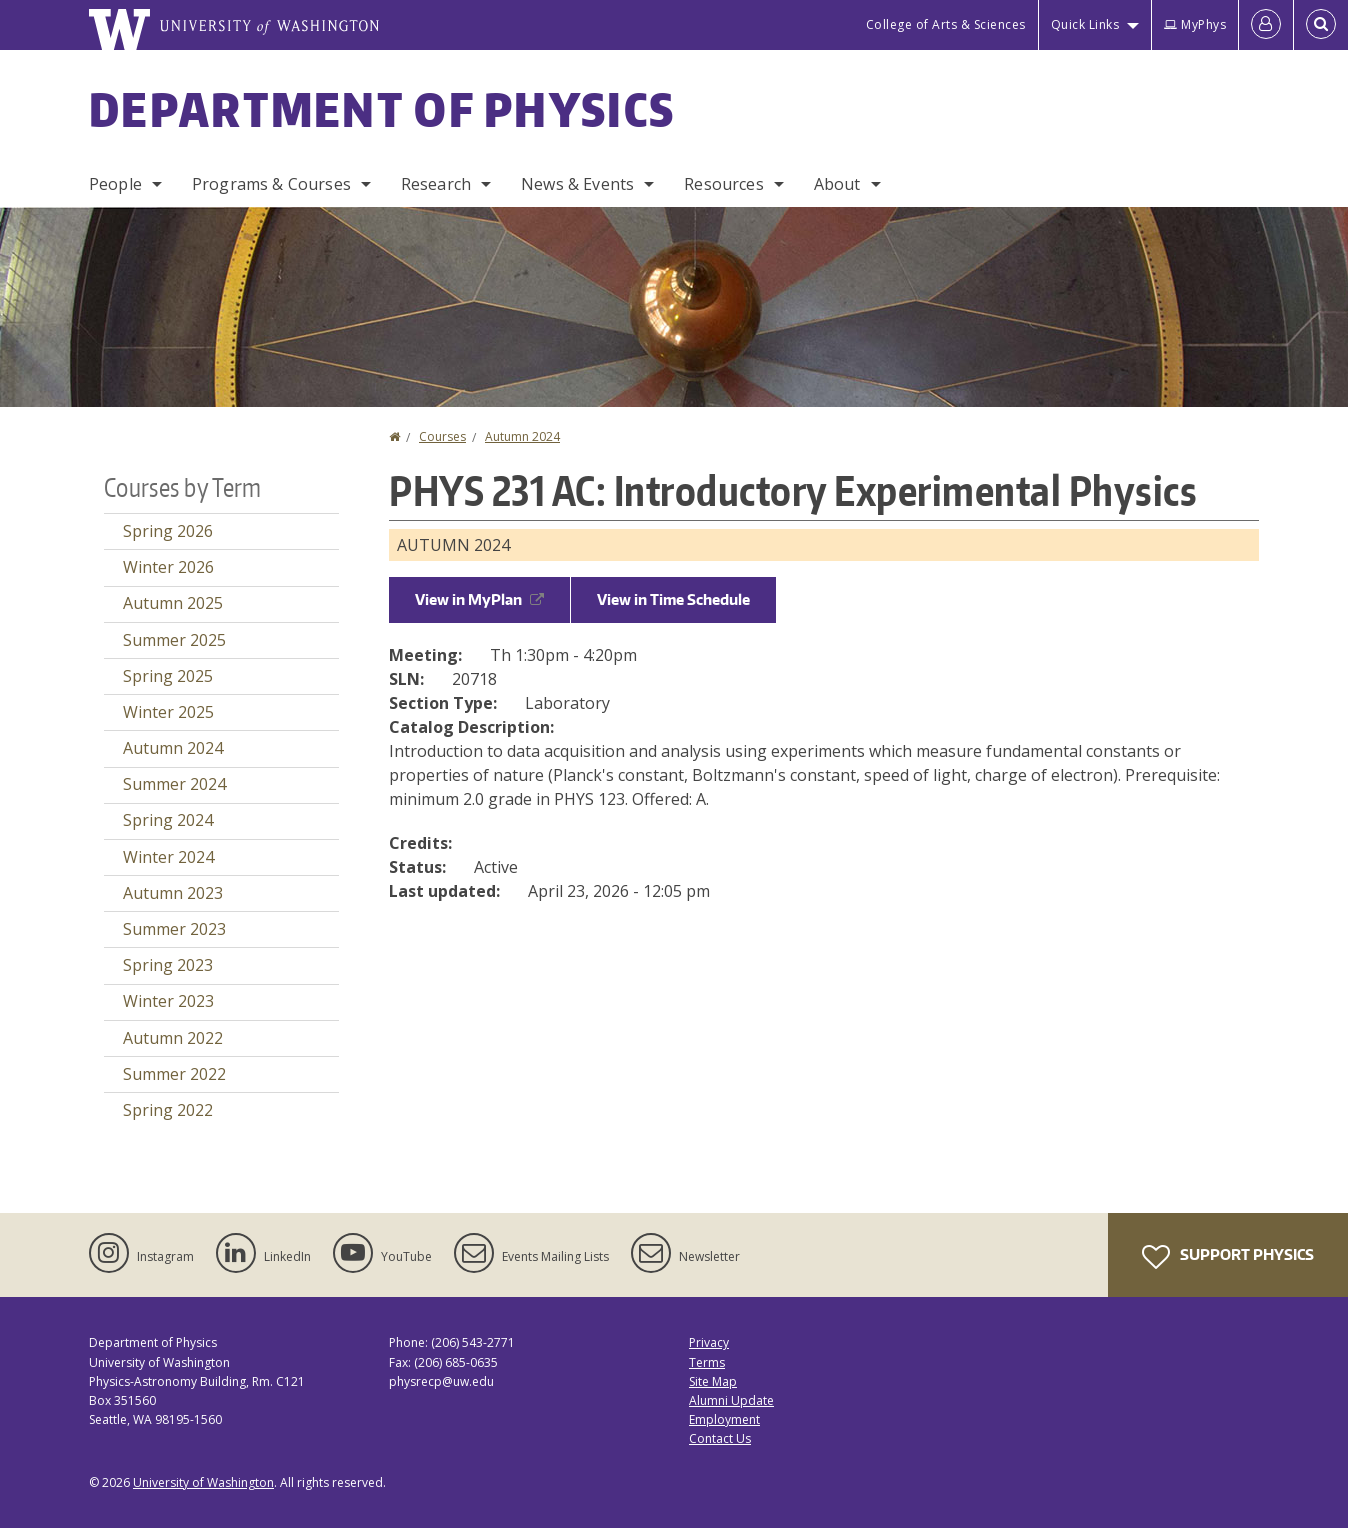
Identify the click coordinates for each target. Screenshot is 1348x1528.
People (115, 184)
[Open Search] (1321, 25)
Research (436, 184)
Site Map (713, 1381)
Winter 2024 (168, 857)
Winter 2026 (168, 567)
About (837, 184)
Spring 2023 (168, 965)
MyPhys (1195, 24)
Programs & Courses (271, 184)
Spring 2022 (168, 1110)
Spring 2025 (168, 676)
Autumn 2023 (173, 893)
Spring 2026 (168, 531)
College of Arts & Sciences (946, 24)
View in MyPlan (479, 599)
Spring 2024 (168, 820)
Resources (723, 184)
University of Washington (203, 1482)
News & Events (577, 184)
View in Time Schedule (673, 599)
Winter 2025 (168, 712)
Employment (724, 1419)
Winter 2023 (168, 1001)
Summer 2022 (174, 1074)
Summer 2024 (174, 784)
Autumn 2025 (173, 603)
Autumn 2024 (522, 436)
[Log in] (1266, 25)
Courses (442, 436)
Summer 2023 (174, 929)
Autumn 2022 (173, 1038)
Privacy (709, 1342)
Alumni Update (731, 1400)
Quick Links (1085, 24)
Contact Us (720, 1438)
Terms (707, 1362)
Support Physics (1228, 1257)
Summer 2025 (174, 640)
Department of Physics (382, 109)
